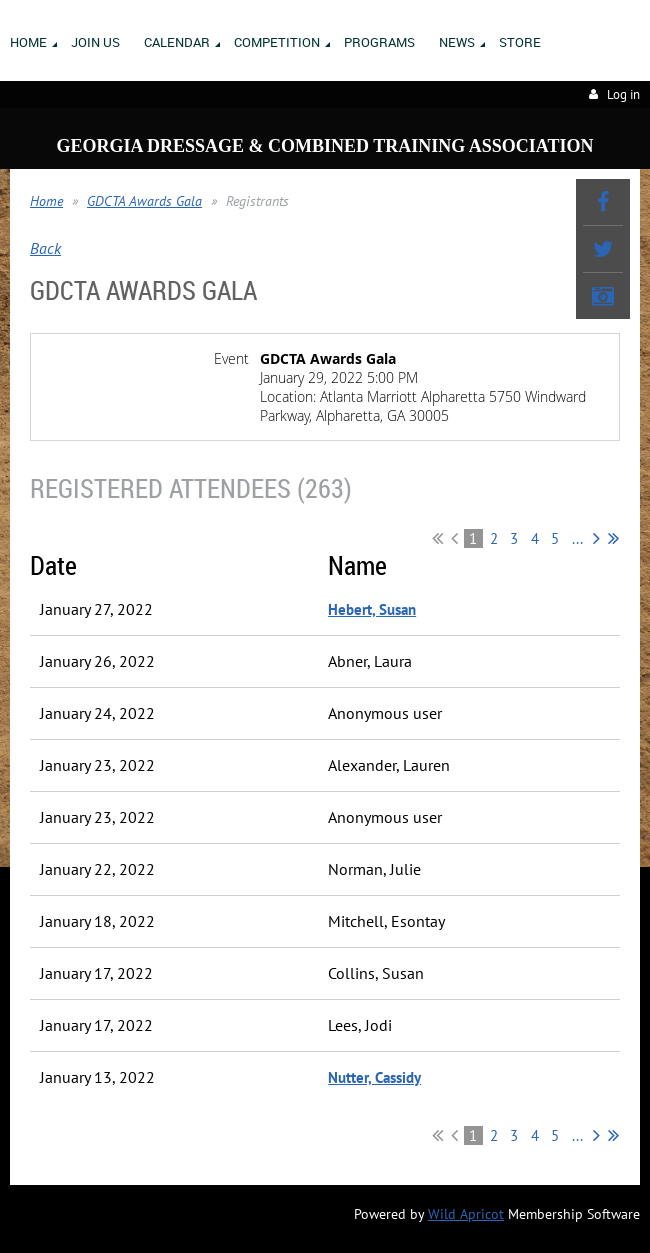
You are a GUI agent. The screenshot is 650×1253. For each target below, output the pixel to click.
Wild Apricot (466, 1214)
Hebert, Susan (372, 609)
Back (45, 248)
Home (46, 201)
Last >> (613, 538)
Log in (623, 94)
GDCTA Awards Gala (144, 201)
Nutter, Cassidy (374, 1077)
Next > (596, 538)
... (577, 538)
